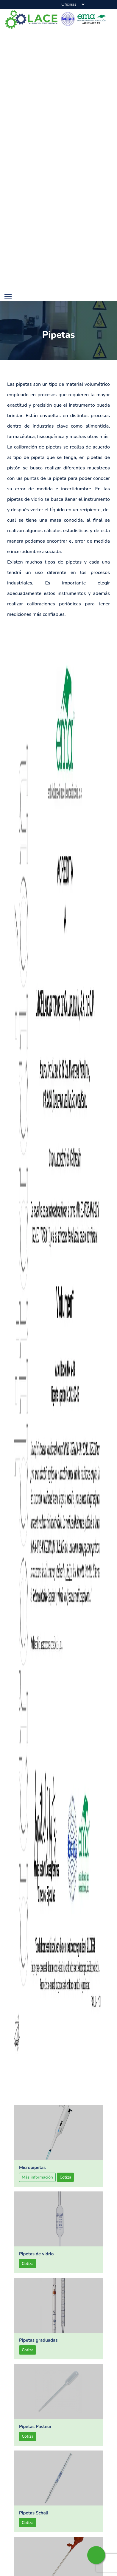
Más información (37, 2193)
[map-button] (35, 4)
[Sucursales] (72, 4)
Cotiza (65, 2193)
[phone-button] (44, 4)
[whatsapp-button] (96, 2555)
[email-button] (54, 4)
